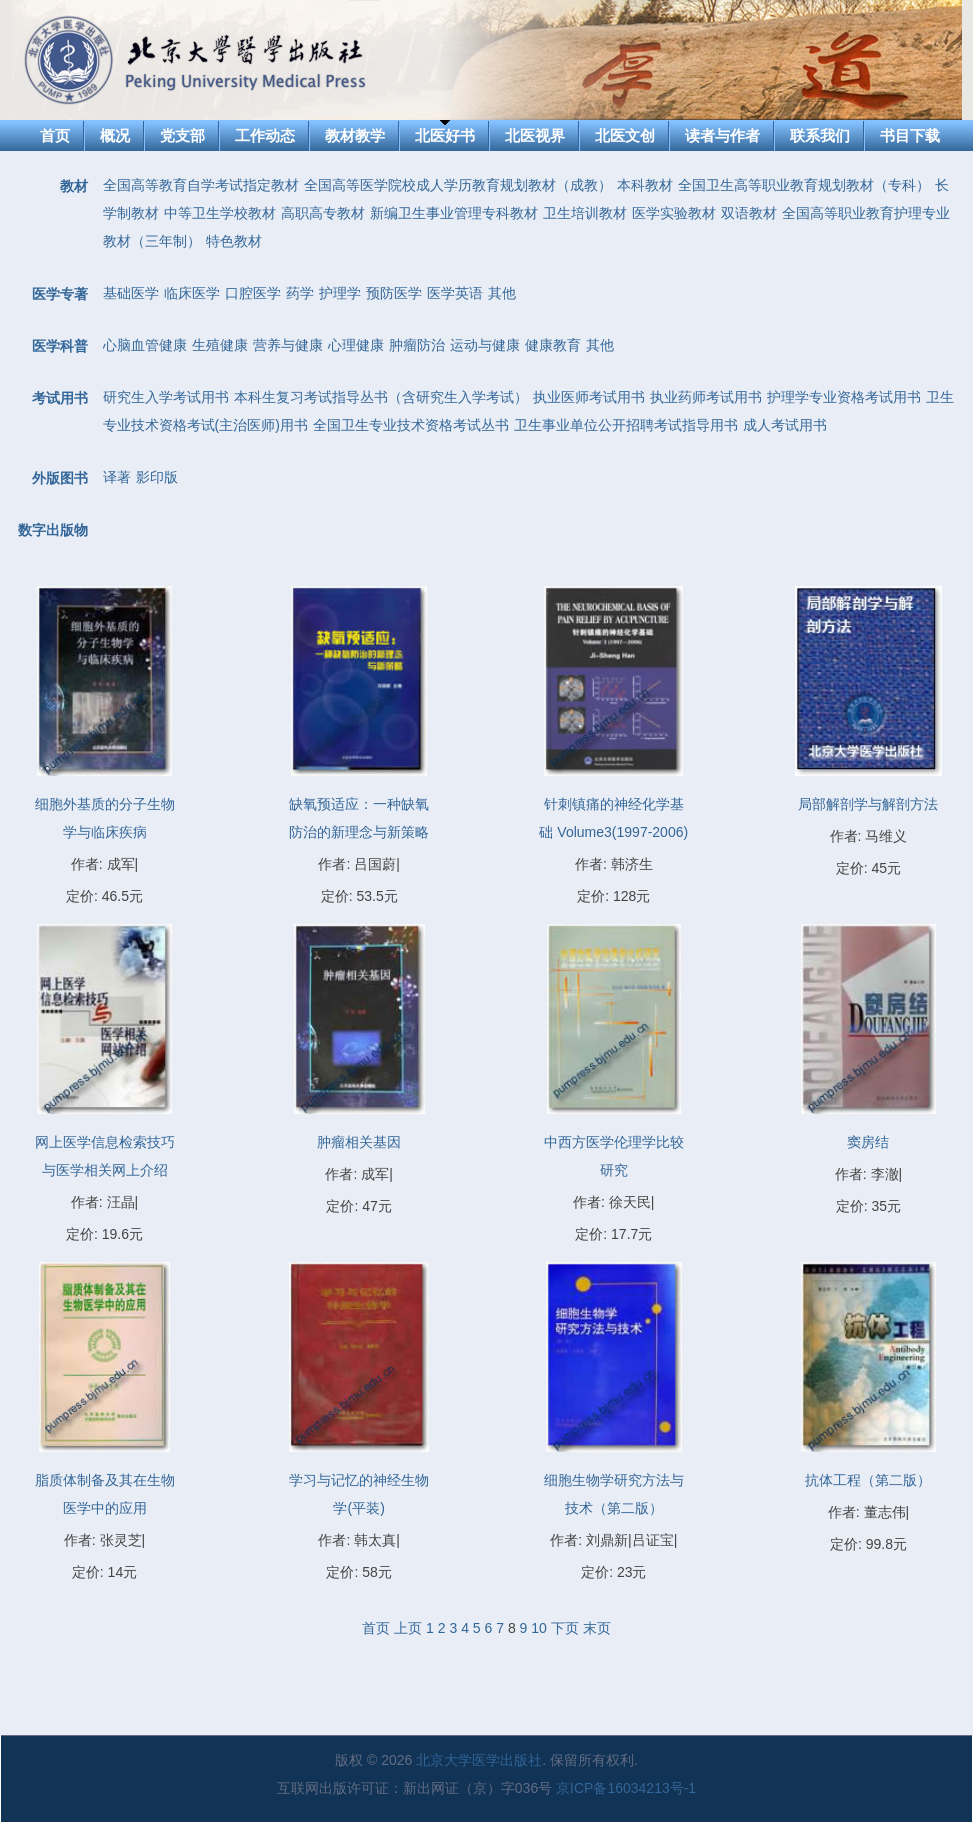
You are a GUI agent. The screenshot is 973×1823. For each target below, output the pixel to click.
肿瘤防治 (417, 345)
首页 (55, 135)
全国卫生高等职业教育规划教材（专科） (804, 185)
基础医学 (131, 293)
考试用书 (60, 398)
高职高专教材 (323, 213)
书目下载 (910, 135)
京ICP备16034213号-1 (626, 1788)
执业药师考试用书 (706, 397)
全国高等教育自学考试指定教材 (201, 185)
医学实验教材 (674, 213)
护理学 (340, 293)
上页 (408, 1628)
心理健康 (356, 345)
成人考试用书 (785, 425)
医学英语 (455, 293)
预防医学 (394, 293)
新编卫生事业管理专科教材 (454, 213)
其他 (502, 293)
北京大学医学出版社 (479, 1760)
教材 (74, 186)
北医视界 (535, 135)
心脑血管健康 (145, 345)
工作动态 (265, 135)
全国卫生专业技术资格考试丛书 (411, 425)
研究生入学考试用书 (166, 397)
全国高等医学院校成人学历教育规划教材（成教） (458, 185)
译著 (117, 477)
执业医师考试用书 (589, 397)
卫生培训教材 (585, 213)
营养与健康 (288, 345)
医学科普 (60, 346)
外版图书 (60, 478)
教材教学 (355, 135)
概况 (115, 135)
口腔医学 (253, 293)
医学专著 (60, 294)
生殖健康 (220, 345)
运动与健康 (485, 345)
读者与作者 (722, 135)
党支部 (182, 135)
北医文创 (625, 135)
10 (539, 1628)
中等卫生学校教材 (220, 213)
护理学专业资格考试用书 (844, 397)
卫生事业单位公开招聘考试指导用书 (626, 425)
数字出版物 (53, 530)
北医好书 (445, 135)
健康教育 (553, 345)
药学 (300, 293)
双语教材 (749, 213)
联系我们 (820, 135)
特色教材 (234, 241)
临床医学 (192, 293)
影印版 (157, 477)
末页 (597, 1628)
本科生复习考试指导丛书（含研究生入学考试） (381, 397)
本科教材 (645, 185)
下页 (565, 1628)
